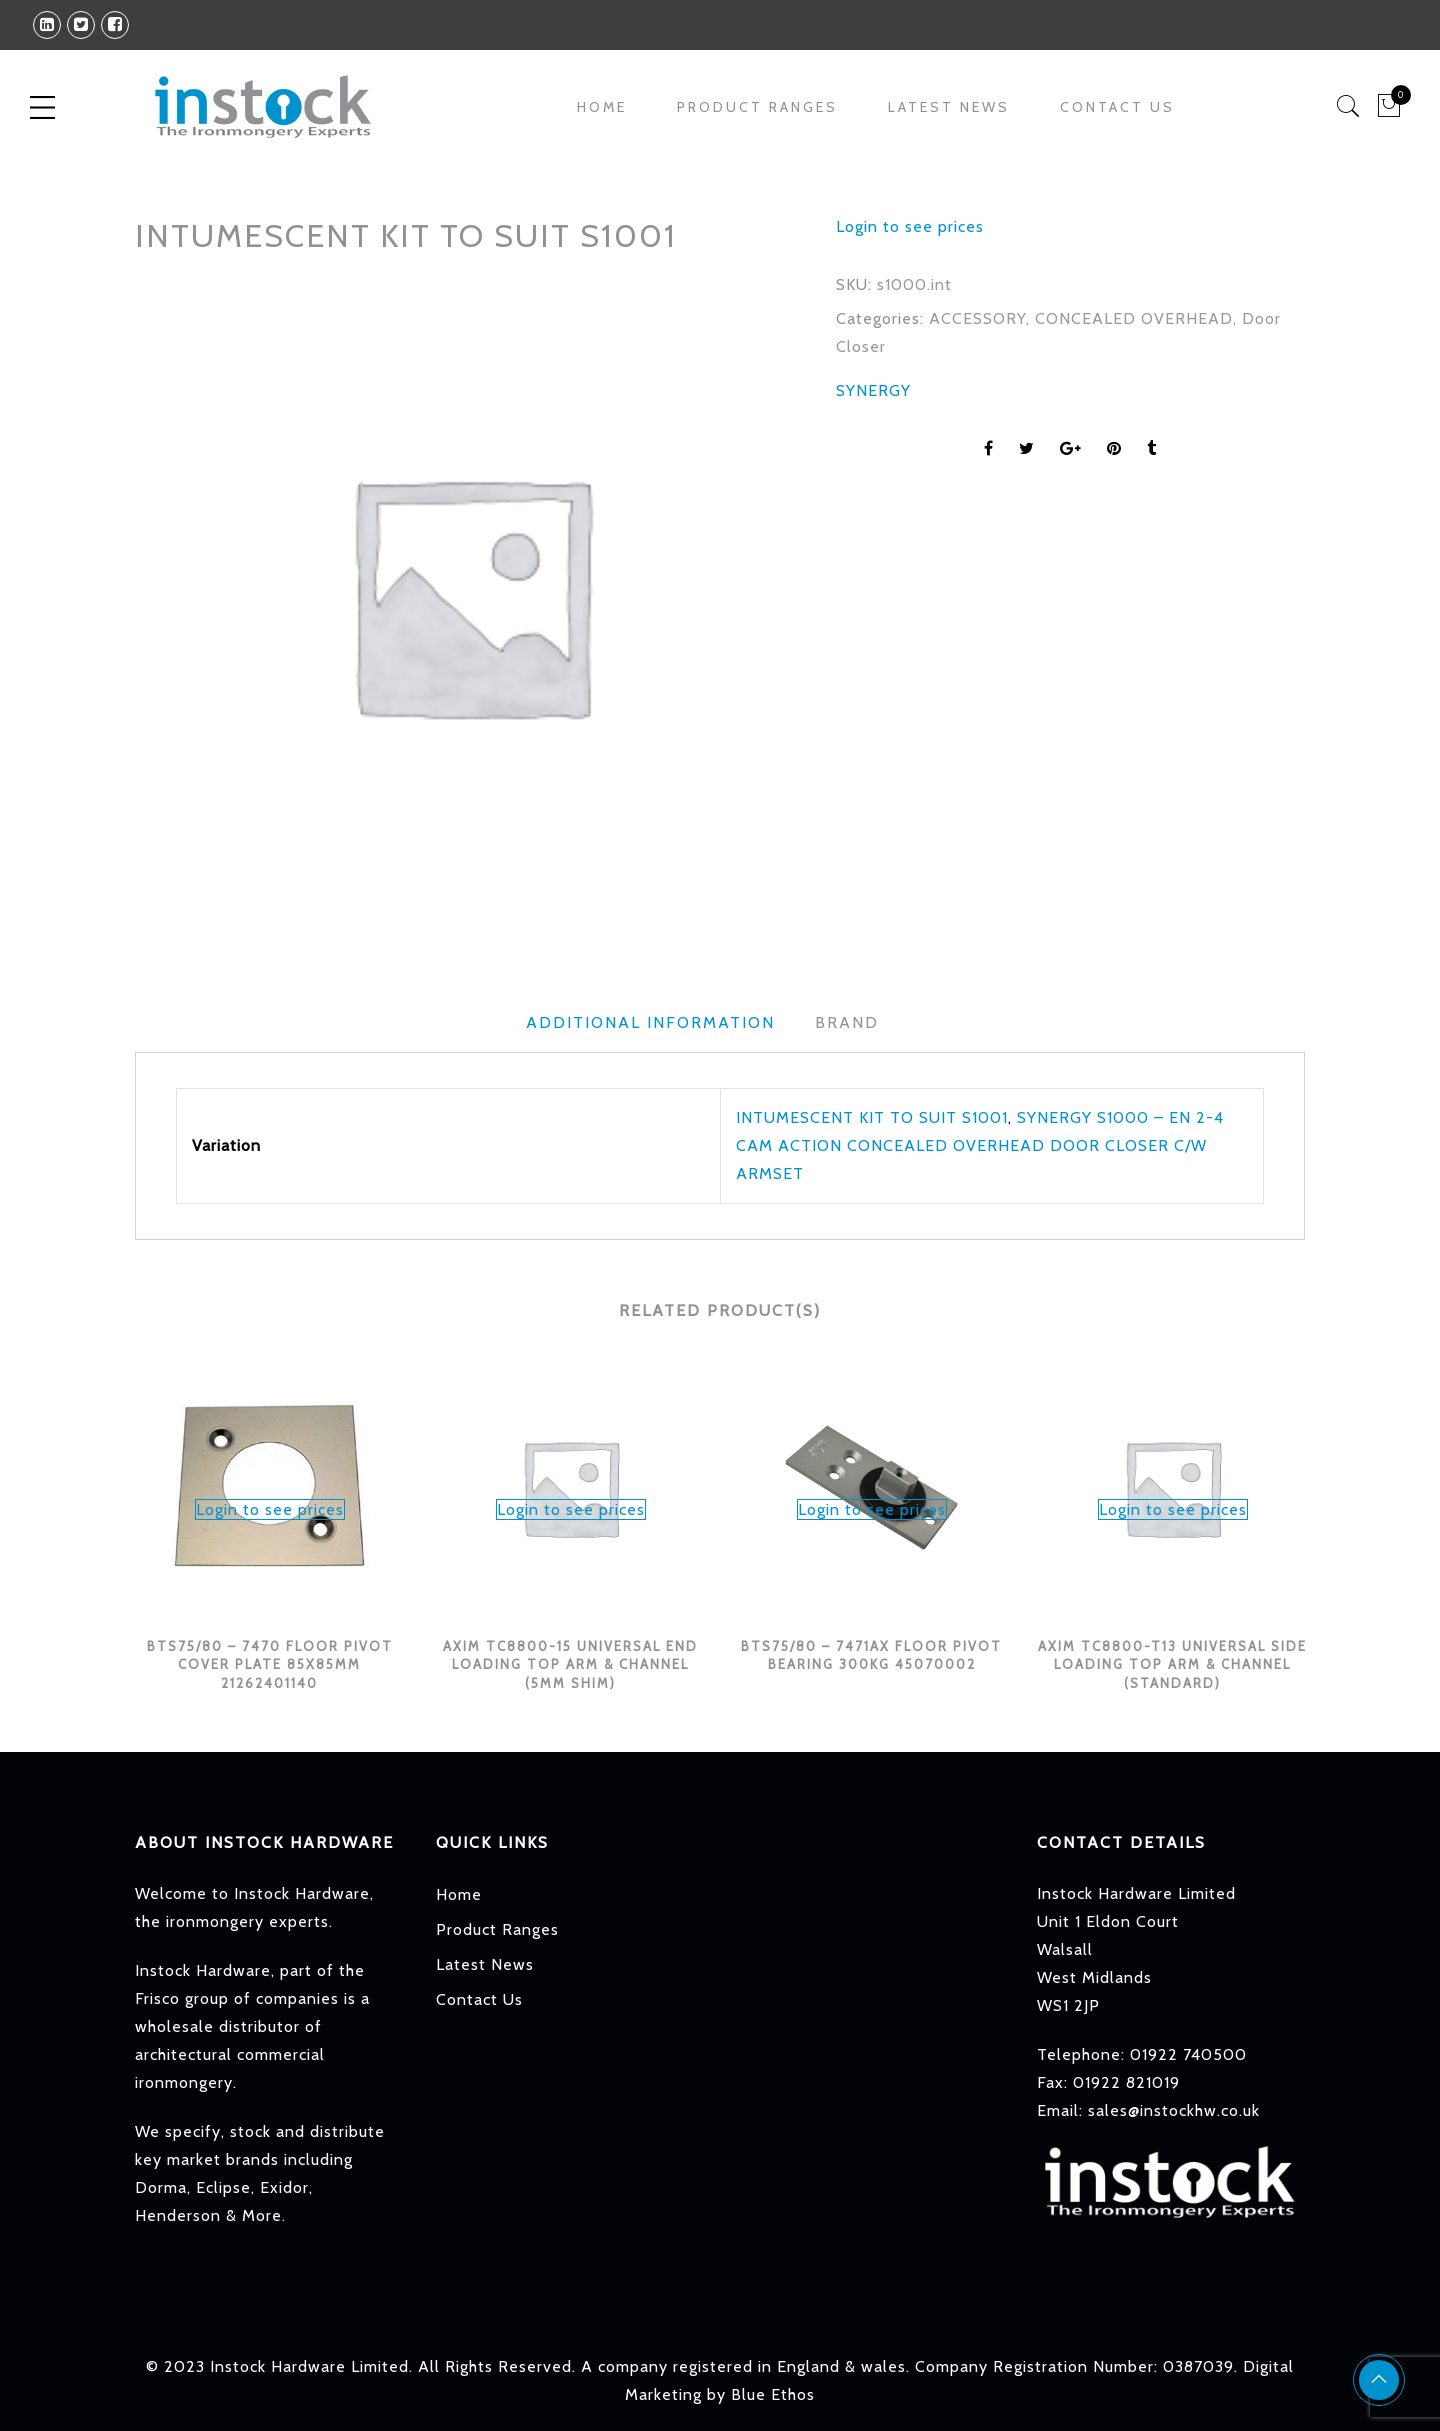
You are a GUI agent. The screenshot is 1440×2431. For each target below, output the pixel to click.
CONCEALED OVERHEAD (1134, 318)
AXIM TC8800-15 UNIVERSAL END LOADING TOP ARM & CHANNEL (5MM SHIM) (570, 1664)
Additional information (650, 1022)
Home (602, 107)
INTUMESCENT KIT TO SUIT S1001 (872, 1117)
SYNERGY (873, 390)
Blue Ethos (773, 2394)
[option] (470, 594)
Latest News (949, 107)
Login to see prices (910, 226)
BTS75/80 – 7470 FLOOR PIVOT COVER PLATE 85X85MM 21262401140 (270, 1664)
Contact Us (1117, 107)
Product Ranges (757, 107)
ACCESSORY (977, 318)
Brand (847, 1022)
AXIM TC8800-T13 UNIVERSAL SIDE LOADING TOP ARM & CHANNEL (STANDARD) (1172, 1664)
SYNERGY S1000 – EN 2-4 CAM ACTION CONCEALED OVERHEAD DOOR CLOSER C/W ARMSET (980, 1145)
